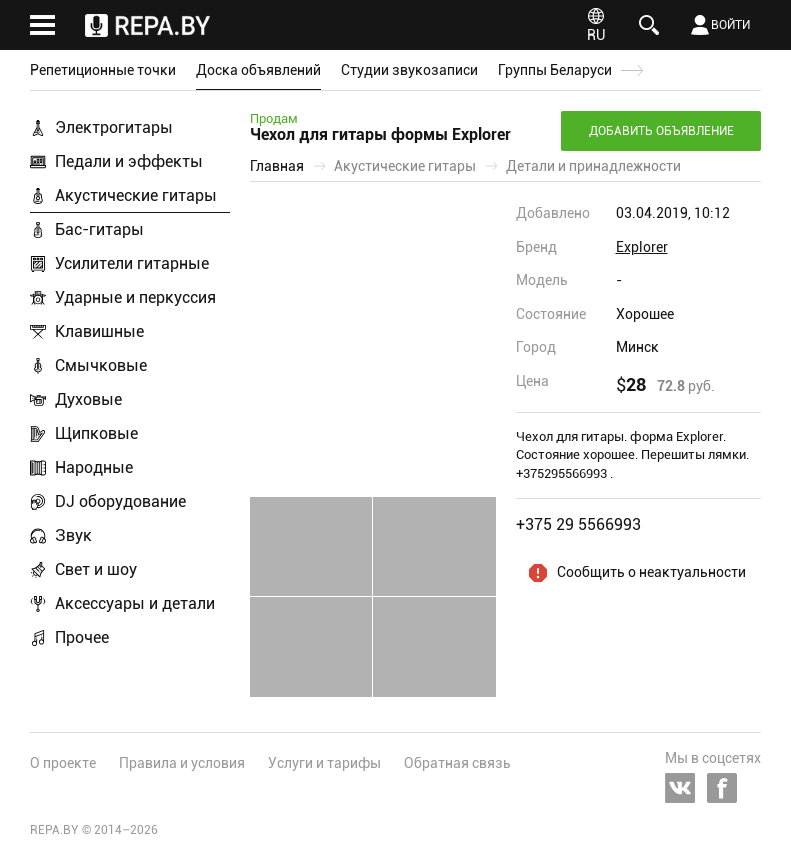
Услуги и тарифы (324, 763)
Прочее (82, 637)
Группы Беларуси (555, 70)
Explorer (642, 247)
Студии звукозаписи (409, 70)
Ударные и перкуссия (135, 297)
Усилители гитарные (132, 263)
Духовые (88, 399)
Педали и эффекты (129, 161)
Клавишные (99, 331)
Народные (94, 467)
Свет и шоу (96, 569)
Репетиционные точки (103, 70)
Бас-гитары (99, 229)
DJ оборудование (120, 501)
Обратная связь (457, 763)
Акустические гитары (136, 195)
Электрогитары (114, 127)
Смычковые (101, 365)
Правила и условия (182, 763)
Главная (277, 166)
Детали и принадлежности (593, 166)
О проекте (63, 763)
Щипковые (96, 433)
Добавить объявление (661, 131)
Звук (73, 535)
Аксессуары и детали (135, 603)
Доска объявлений (258, 70)
